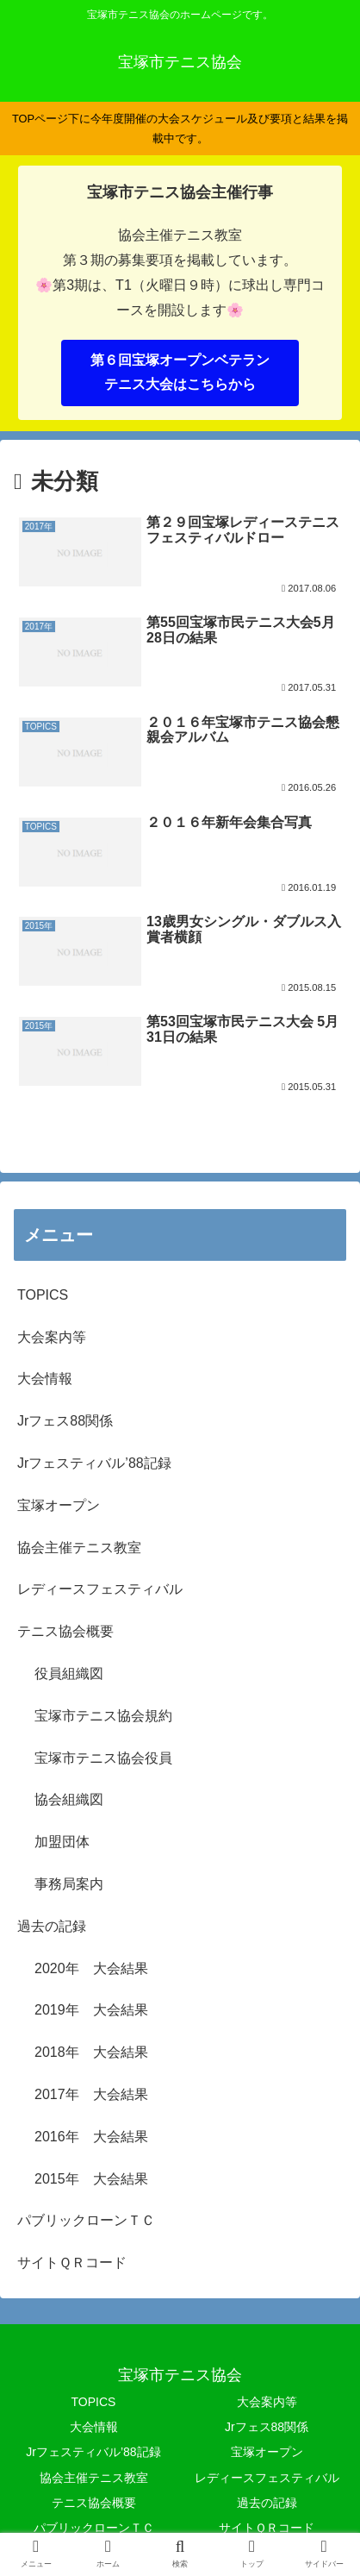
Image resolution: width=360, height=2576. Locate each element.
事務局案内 (68, 1884)
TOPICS (42, 1295)
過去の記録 (51, 1926)
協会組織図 (68, 1799)
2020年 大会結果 (91, 1968)
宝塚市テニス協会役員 (103, 1758)
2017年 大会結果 (91, 2094)
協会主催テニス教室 (79, 1547)
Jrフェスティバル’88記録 (94, 1463)
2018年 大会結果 (91, 2052)
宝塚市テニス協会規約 (103, 1715)
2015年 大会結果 (91, 2179)
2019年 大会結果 (91, 2010)
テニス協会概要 (65, 1631)
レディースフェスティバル (100, 1589)
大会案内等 (51, 1337)
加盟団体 (62, 1841)
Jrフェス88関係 (65, 1420)
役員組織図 (68, 1673)
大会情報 (44, 1378)
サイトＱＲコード (72, 2262)
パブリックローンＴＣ (86, 2220)
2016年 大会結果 (91, 2136)
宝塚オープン (58, 1505)
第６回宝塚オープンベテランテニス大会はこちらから (180, 372)
